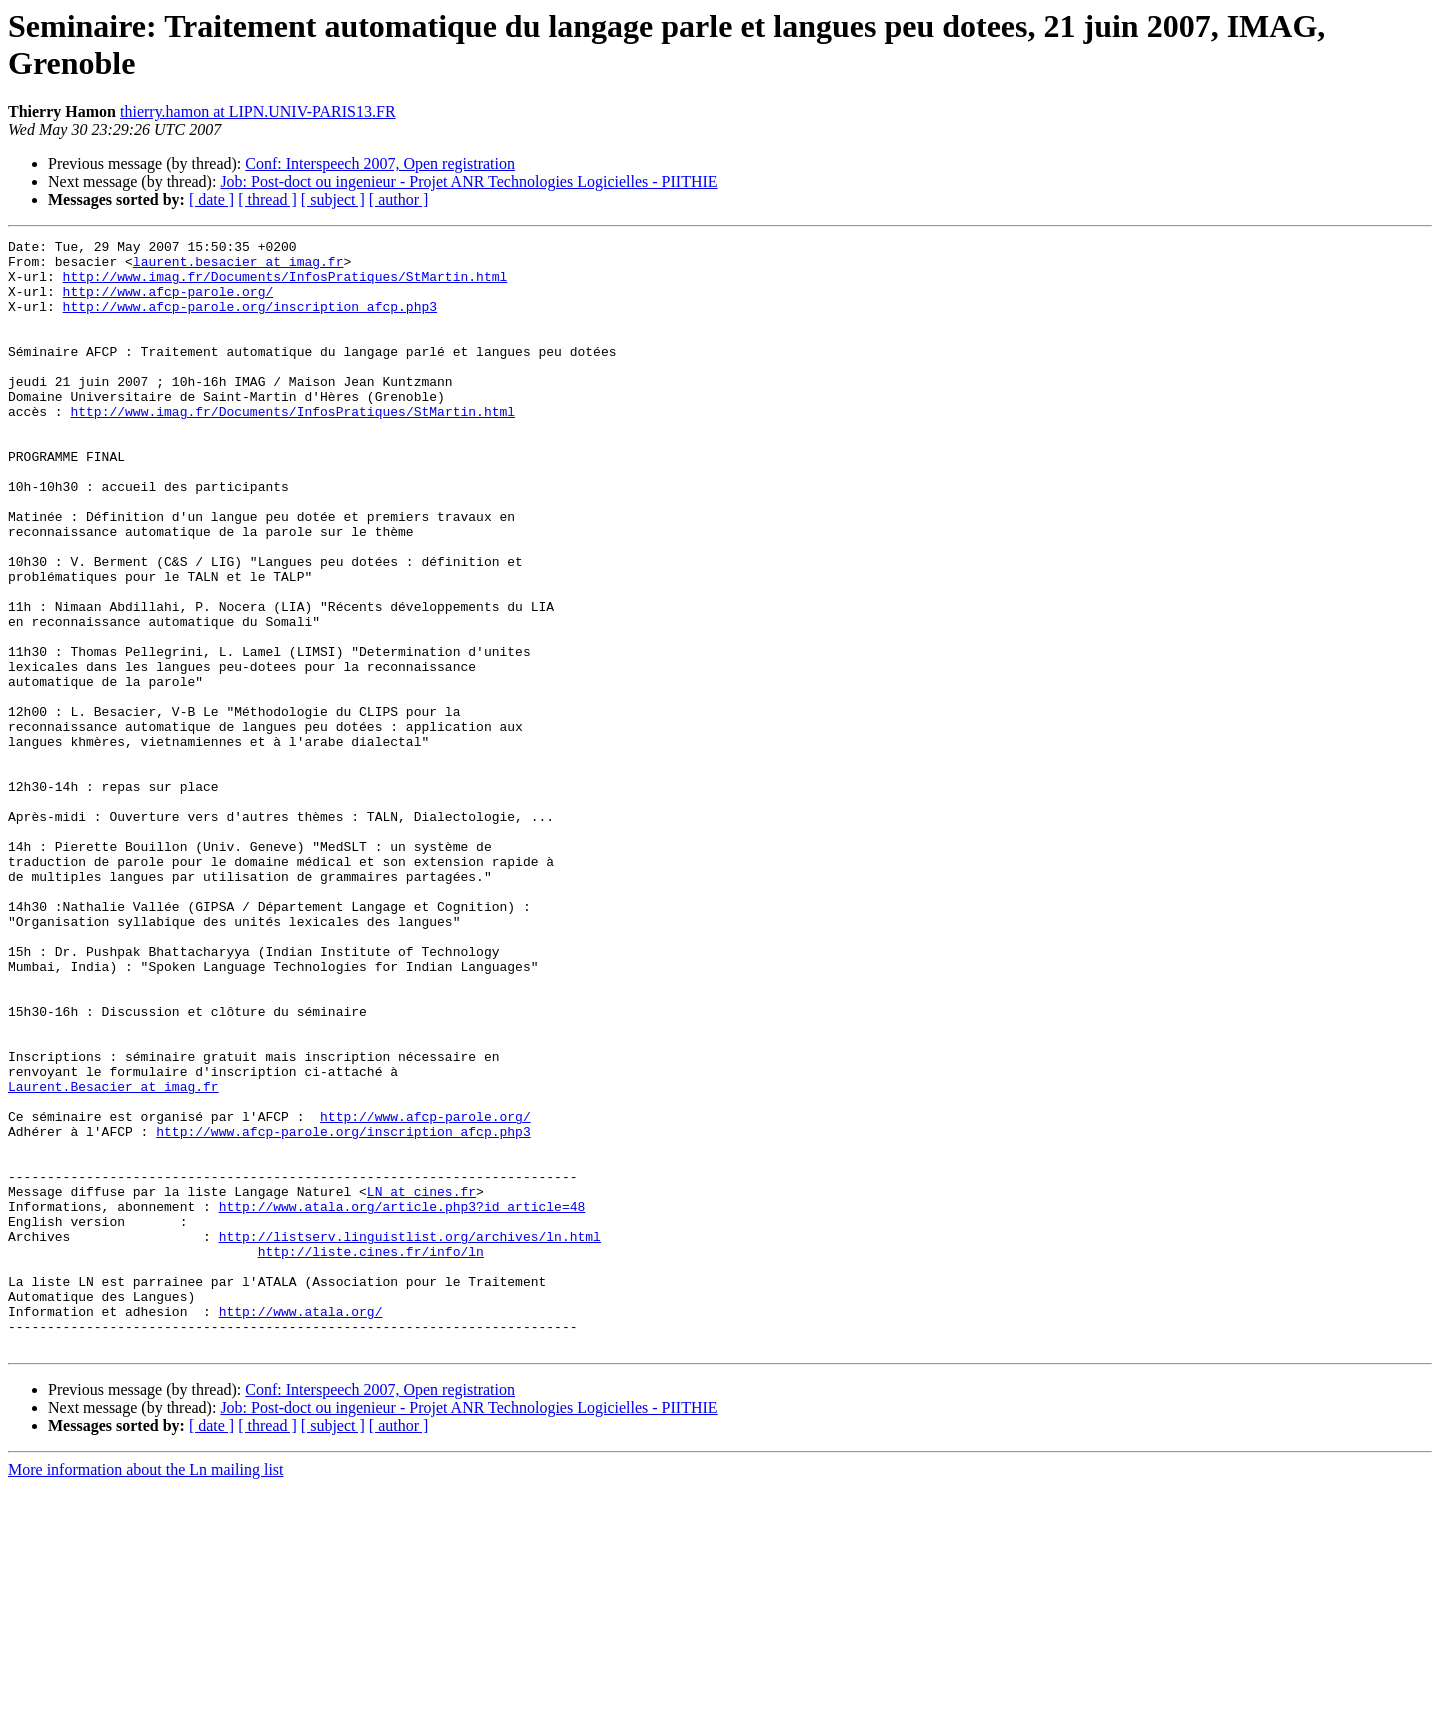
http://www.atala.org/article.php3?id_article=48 (402, 1401)
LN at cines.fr (421, 1383)
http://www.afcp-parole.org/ (168, 303)
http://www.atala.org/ (301, 1527)
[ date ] (211, 199)
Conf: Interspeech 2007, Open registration (380, 163)
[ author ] (399, 199)
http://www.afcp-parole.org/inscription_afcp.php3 (250, 321)
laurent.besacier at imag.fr (238, 267)
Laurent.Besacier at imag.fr (113, 1257)
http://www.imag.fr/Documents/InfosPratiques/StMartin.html (285, 285)
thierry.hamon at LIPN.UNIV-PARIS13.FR (258, 111)
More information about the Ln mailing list (146, 1691)
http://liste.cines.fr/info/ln (371, 1455)
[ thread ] (267, 199)
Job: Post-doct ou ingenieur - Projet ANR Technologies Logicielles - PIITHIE (468, 181)
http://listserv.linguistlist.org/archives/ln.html (410, 1437)
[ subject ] (333, 199)
